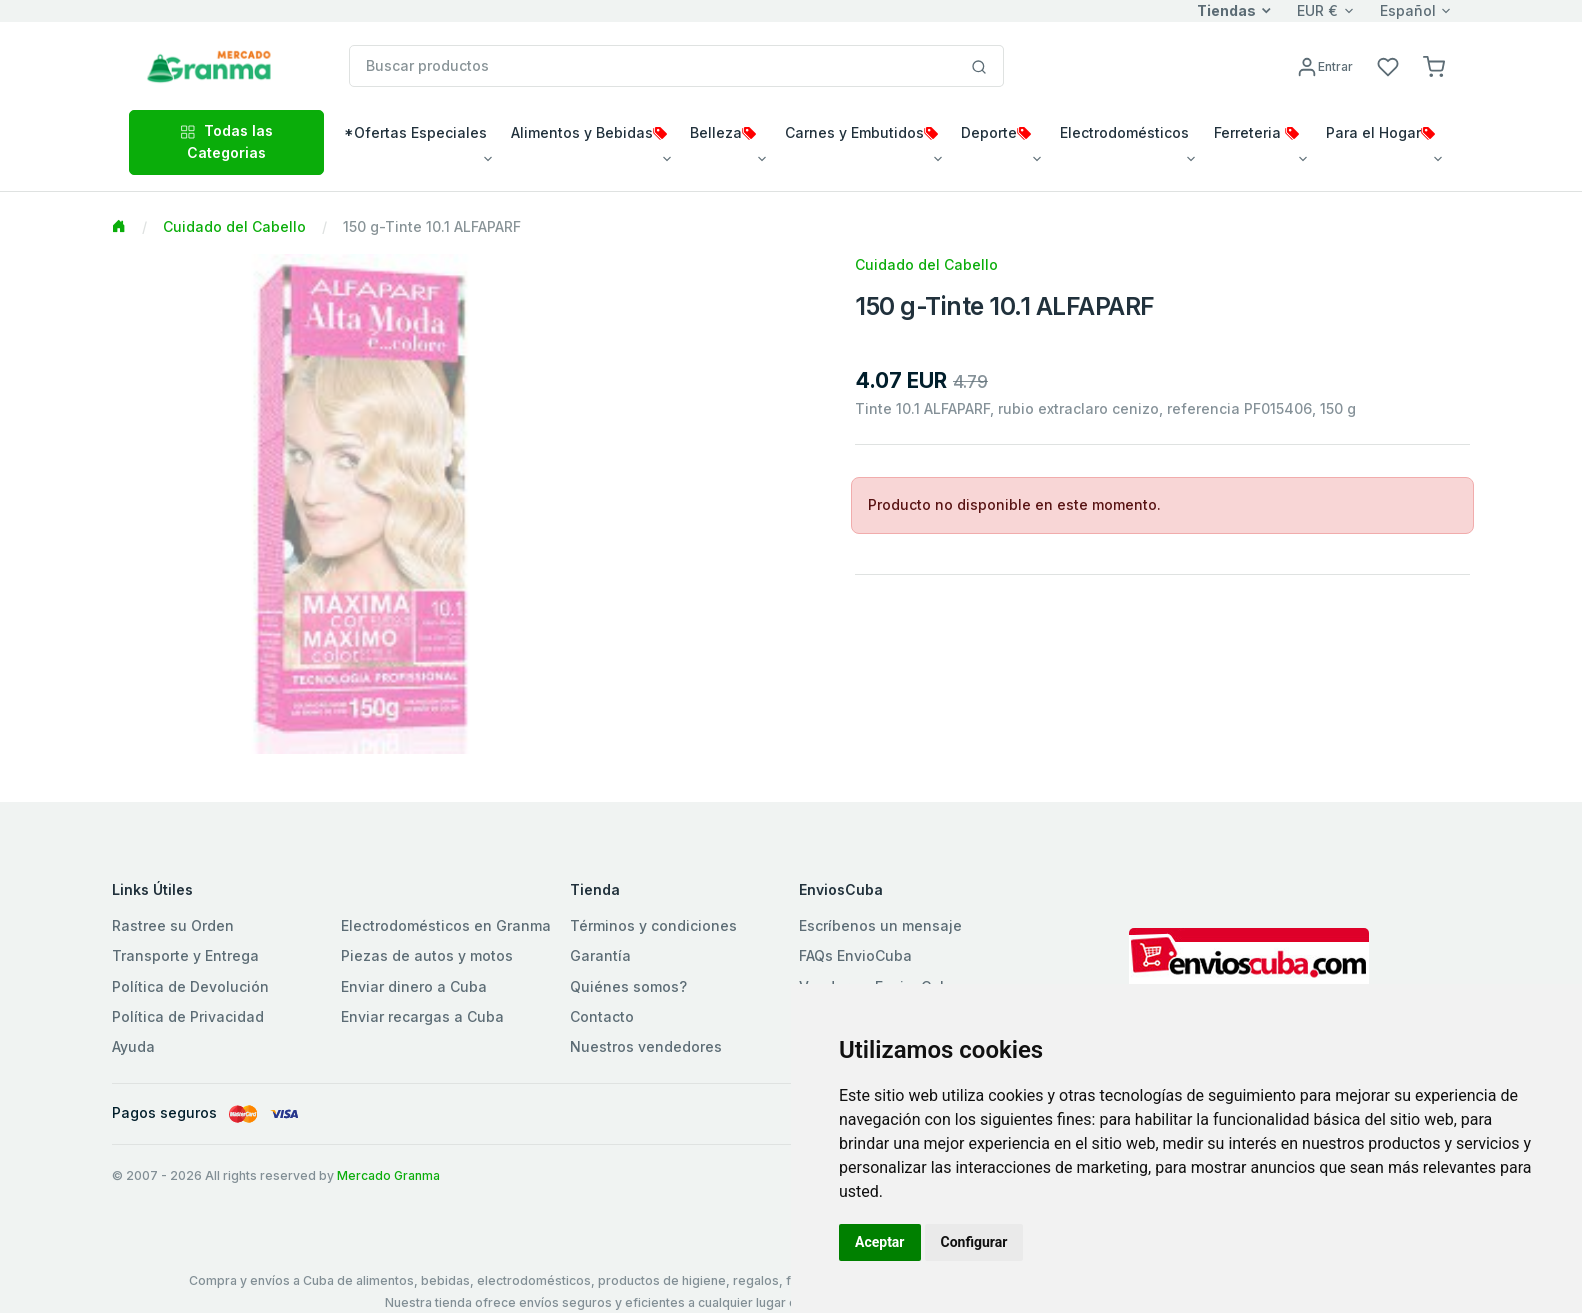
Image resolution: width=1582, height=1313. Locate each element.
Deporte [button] (996, 132)
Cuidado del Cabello (234, 226)
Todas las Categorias (226, 141)
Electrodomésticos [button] (1124, 132)
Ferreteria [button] (1256, 132)
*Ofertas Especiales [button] (415, 132)
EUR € (1317, 10)
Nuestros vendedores (646, 1046)
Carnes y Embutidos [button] (861, 132)
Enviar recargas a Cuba (422, 1016)
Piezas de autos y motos (427, 955)
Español (1408, 10)
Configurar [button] (974, 1242)
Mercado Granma (388, 1175)
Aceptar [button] (880, 1242)
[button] (1434, 65)
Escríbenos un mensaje (880, 925)
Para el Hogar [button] (1380, 132)
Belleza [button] (723, 132)
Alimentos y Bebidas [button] (589, 132)
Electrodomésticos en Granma (446, 925)
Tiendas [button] (1226, 10)
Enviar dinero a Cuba (414, 986)
